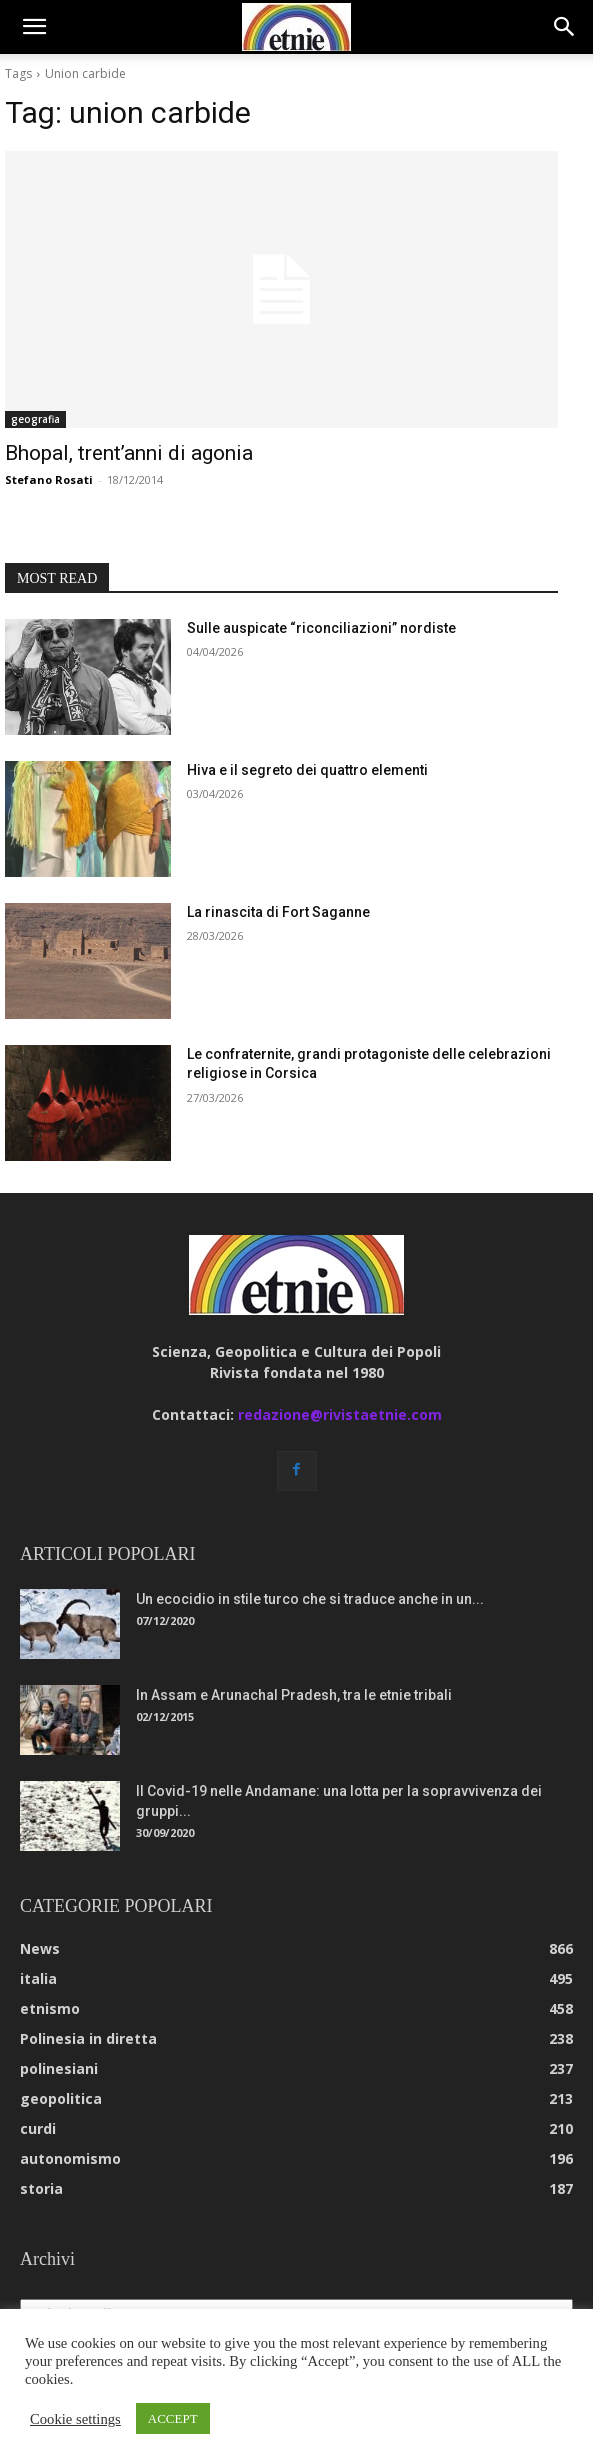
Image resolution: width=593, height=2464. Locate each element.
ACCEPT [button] (173, 2418)
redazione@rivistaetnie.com (340, 1414)
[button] (34, 27)
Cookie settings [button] (75, 2419)
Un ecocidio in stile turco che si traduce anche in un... (310, 1599)
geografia (35, 419)
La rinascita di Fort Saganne (278, 912)
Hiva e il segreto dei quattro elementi (307, 770)
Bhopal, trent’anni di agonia (129, 453)
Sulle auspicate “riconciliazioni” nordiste (321, 628)
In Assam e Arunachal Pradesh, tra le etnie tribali (294, 1695)
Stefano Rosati (49, 479)
